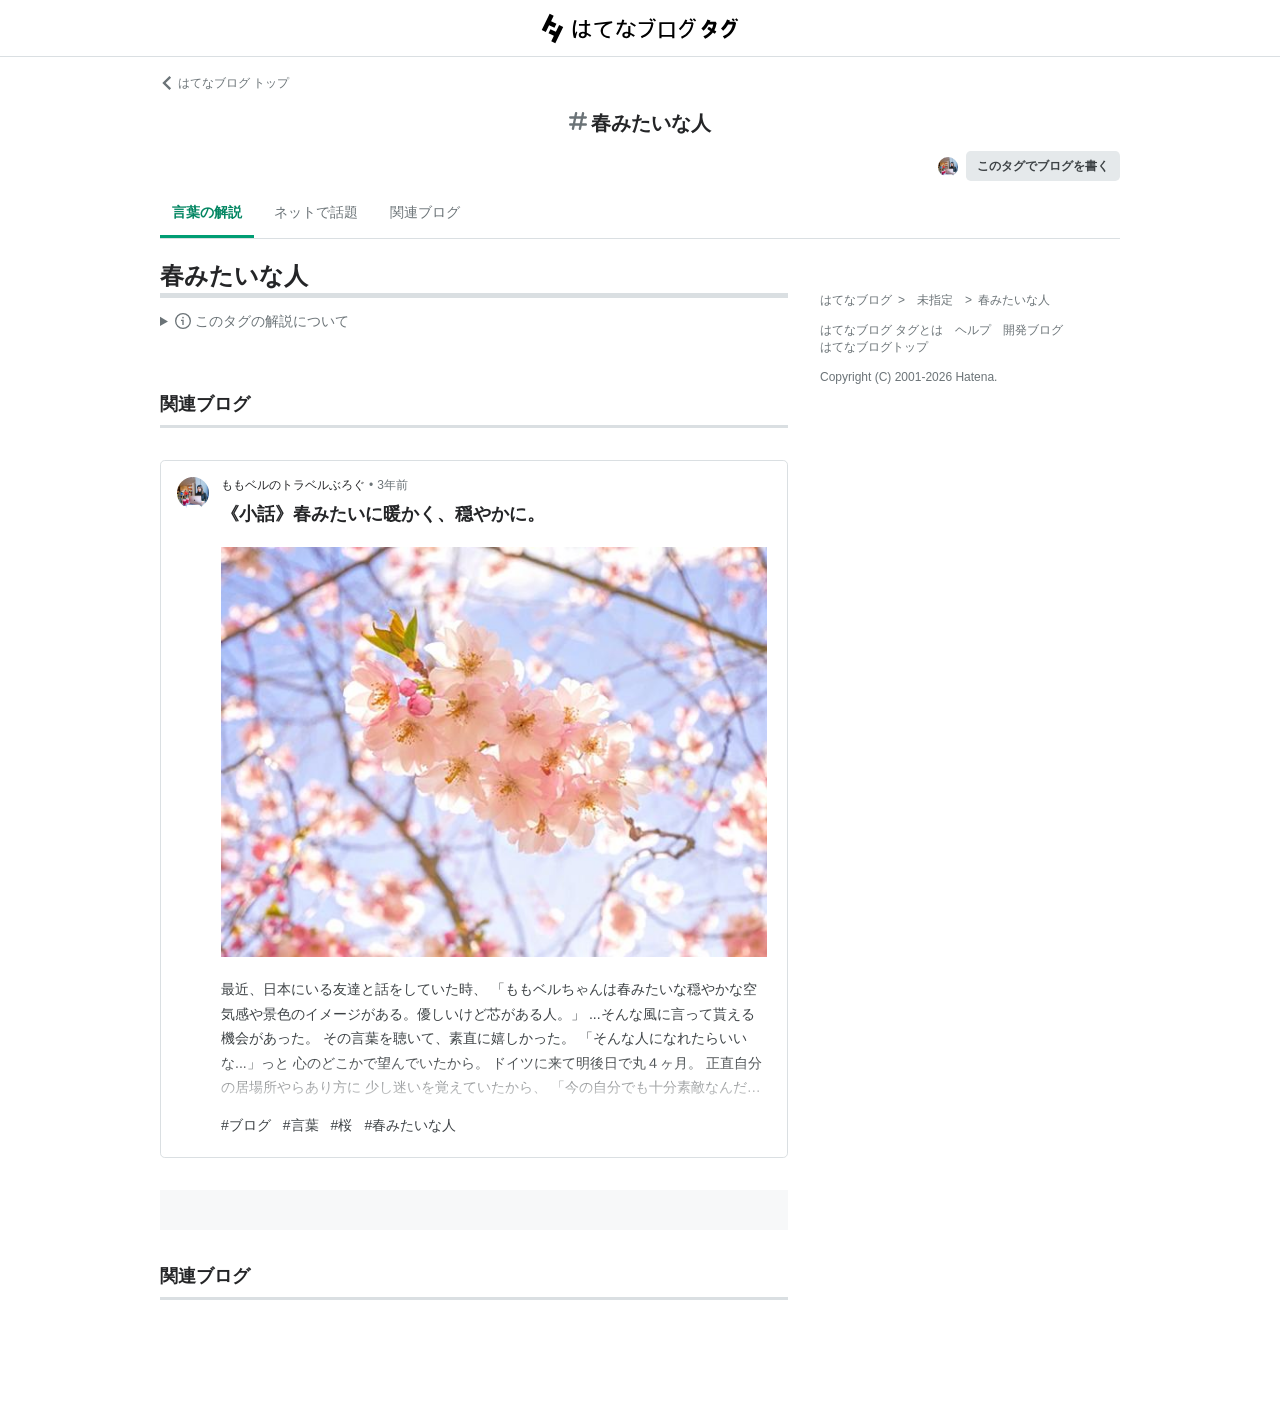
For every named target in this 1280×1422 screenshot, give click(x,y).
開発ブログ (1033, 330)
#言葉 (301, 1125)
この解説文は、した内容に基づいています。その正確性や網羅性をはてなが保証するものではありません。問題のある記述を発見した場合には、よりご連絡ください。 (254, 324)
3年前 (392, 485)
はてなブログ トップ (224, 83)
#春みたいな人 (410, 1125)
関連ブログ (425, 212)
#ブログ (246, 1125)
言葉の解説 (207, 212)
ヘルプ (973, 330)
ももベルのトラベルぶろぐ (293, 485)
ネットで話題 (316, 212)
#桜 (342, 1125)
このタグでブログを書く (1043, 166)
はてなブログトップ (874, 347)
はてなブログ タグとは (881, 330)
